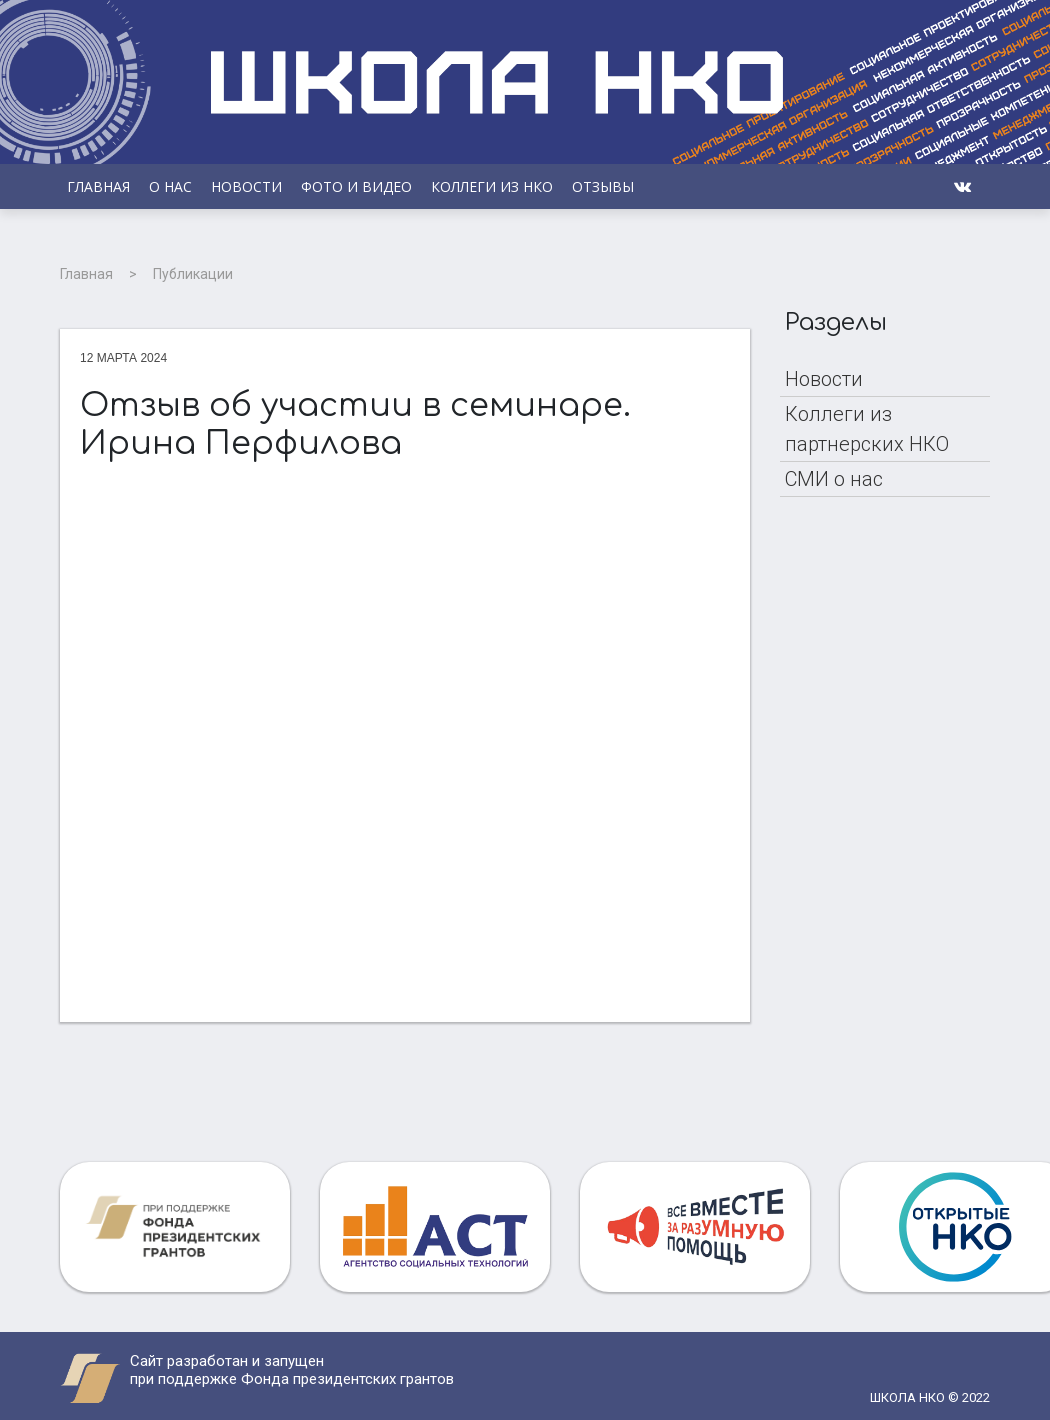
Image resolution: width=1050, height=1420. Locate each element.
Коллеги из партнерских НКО (867, 429)
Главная (98, 186)
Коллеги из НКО (492, 186)
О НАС (170, 186)
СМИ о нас (834, 479)
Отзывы (603, 186)
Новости (246, 186)
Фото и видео (356, 186)
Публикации (193, 274)
